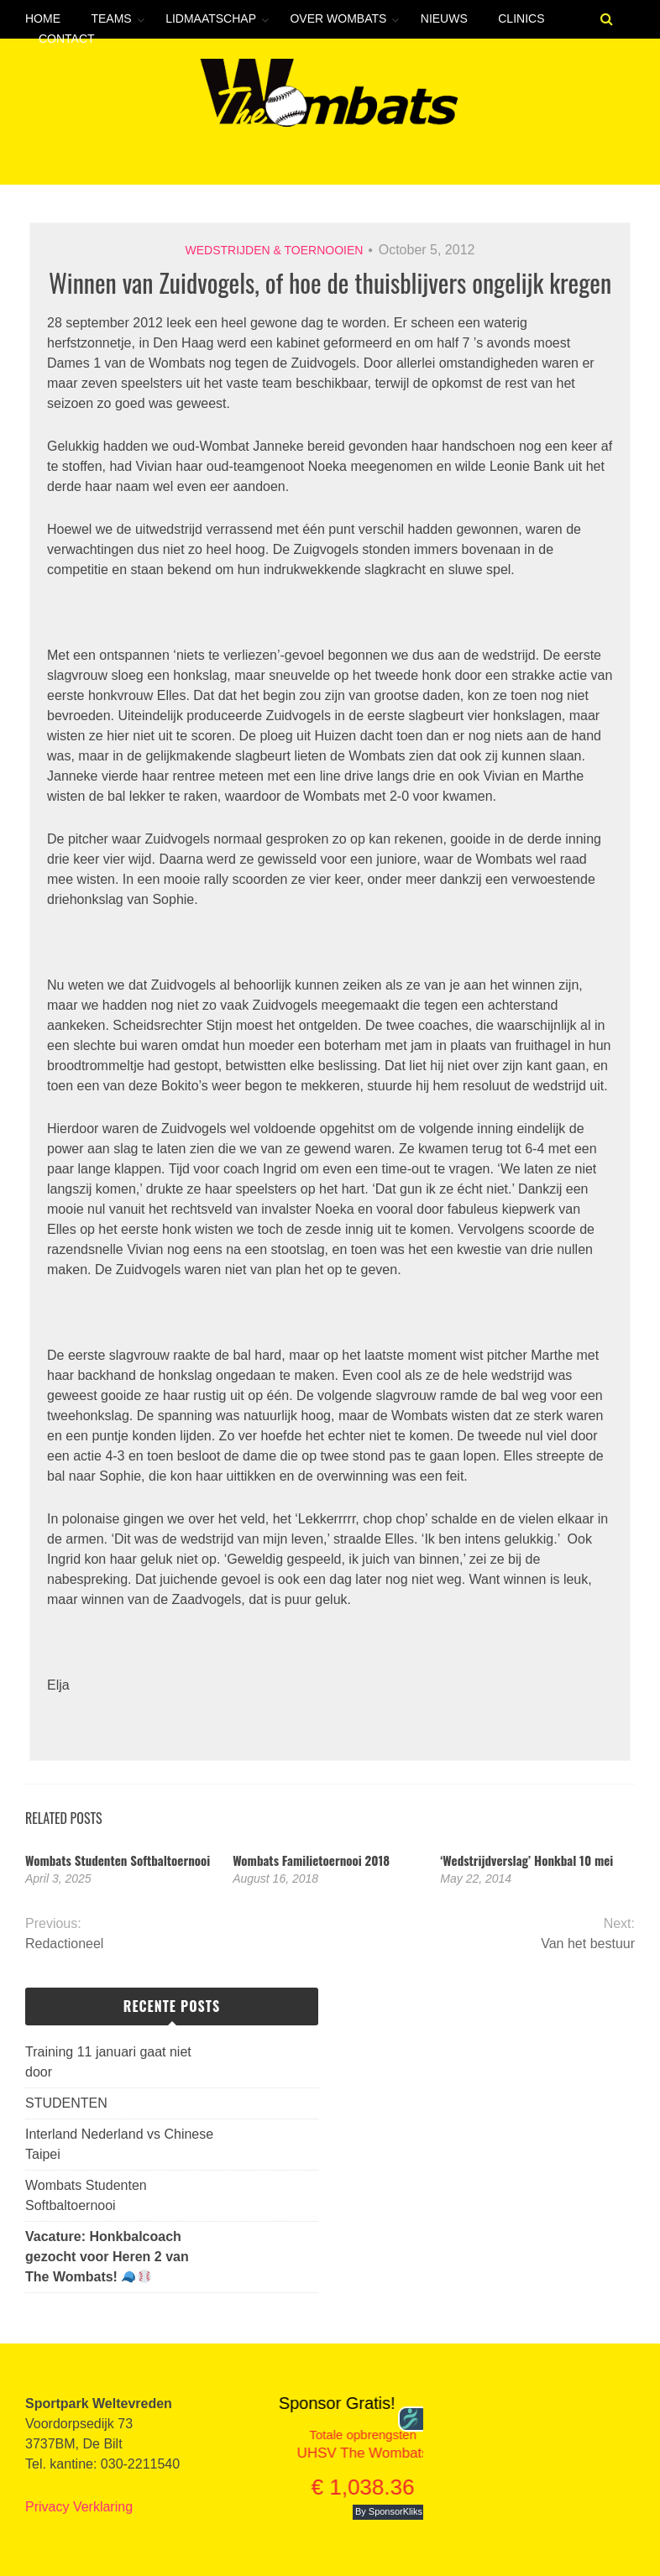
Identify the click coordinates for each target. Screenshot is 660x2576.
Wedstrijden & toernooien (275, 250)
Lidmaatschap (210, 18)
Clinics (521, 18)
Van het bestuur (588, 1943)
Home (42, 18)
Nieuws (444, 18)
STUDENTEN (66, 2103)
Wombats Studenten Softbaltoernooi (117, 1860)
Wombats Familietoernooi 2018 (311, 1860)
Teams (111, 18)
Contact (67, 38)
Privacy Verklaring (79, 2507)
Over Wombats (338, 18)
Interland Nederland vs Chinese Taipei (119, 2144)
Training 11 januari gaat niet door (108, 2062)
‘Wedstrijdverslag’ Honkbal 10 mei (526, 1860)
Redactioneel (64, 1943)
